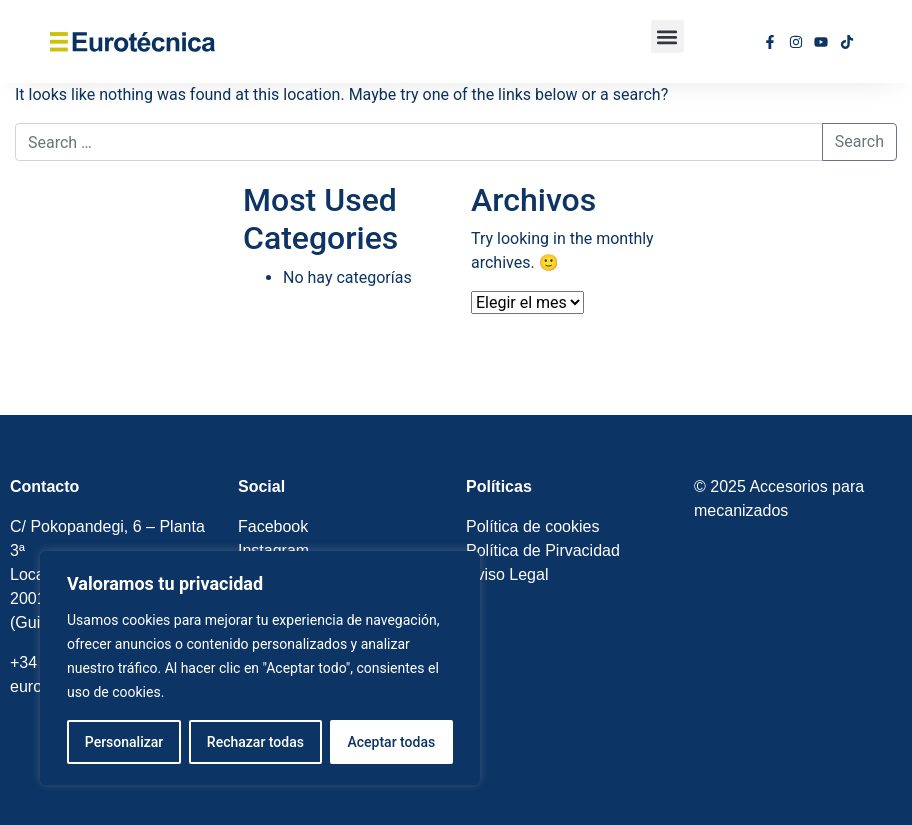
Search (859, 141)
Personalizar (124, 742)
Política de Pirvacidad (543, 550)
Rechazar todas (255, 742)
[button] (667, 36)
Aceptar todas (392, 742)
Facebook (275, 526)
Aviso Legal (507, 574)
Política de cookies (532, 526)
